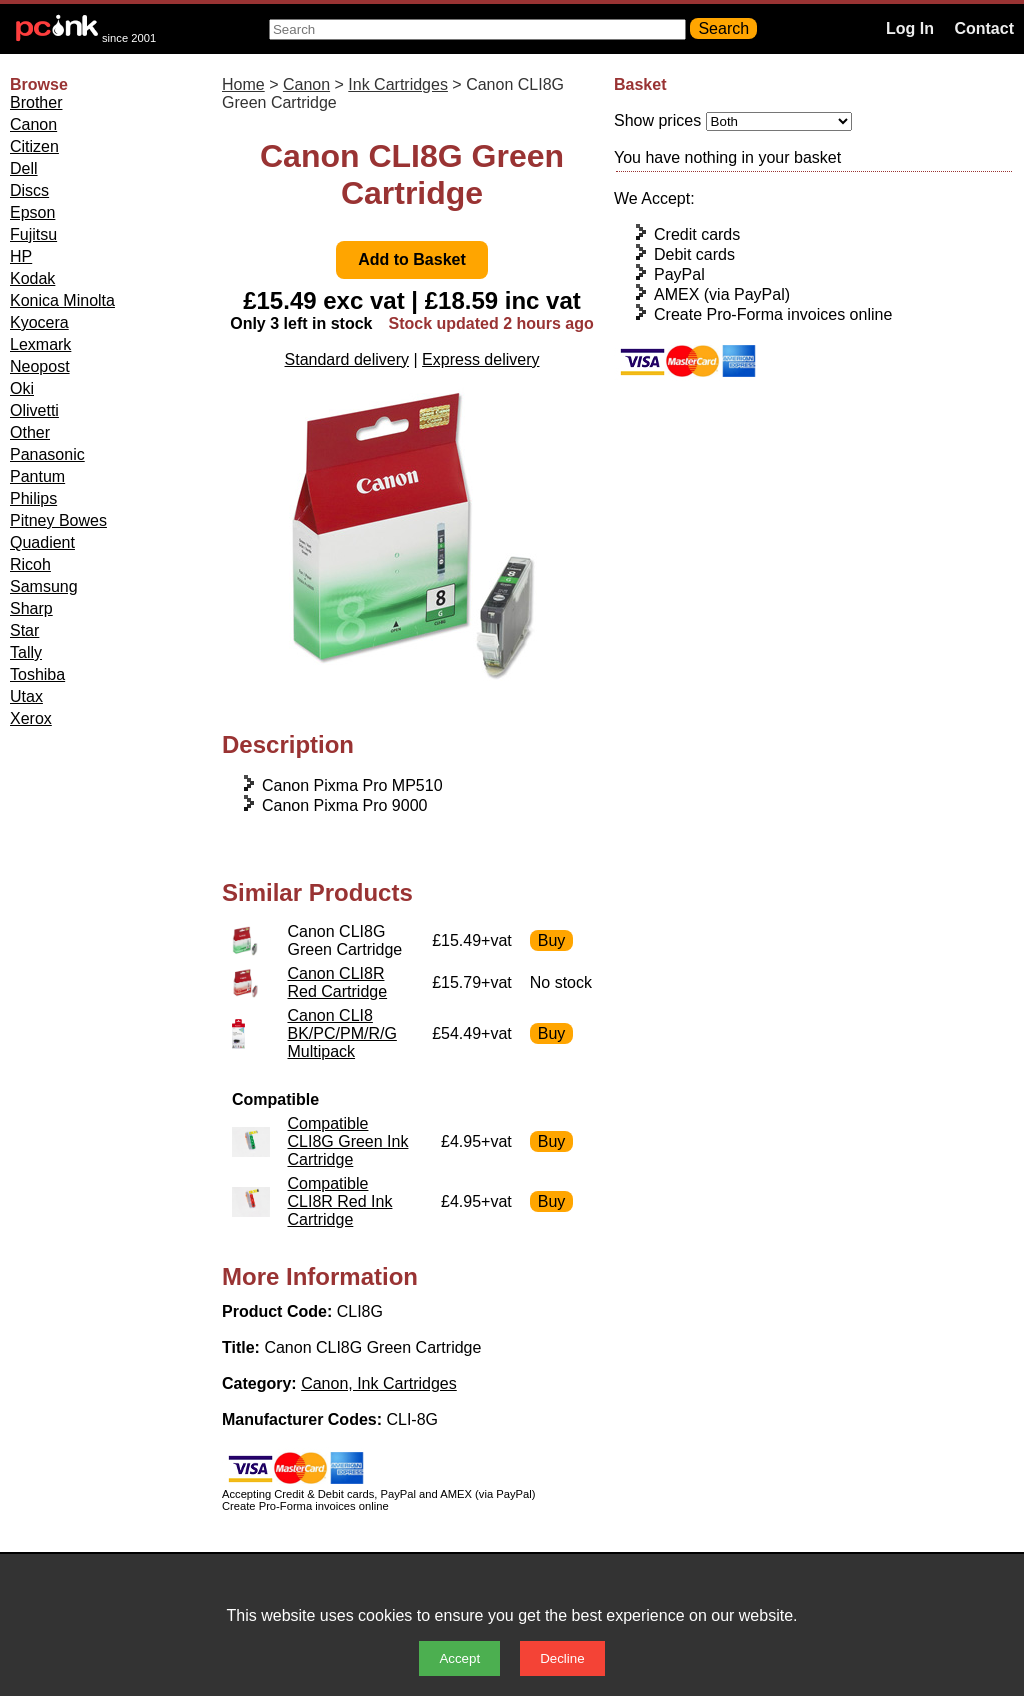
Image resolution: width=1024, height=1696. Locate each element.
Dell (24, 168)
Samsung (44, 586)
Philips (33, 498)
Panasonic (47, 454)
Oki (22, 388)
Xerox (31, 718)
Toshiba (37, 674)
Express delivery (480, 359)
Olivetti (34, 410)
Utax (26, 696)
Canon (33, 124)
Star (24, 630)
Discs (29, 190)
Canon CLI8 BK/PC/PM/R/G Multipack (342, 1033)
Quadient (42, 542)
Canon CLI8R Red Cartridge (338, 982)
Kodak (32, 278)
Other (30, 432)
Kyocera (39, 322)
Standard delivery (347, 359)
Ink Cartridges (398, 84)
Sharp (31, 608)
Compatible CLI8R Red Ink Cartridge (340, 1201)
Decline (562, 1658)
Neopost (40, 366)
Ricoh (30, 564)
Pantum (37, 476)
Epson (32, 212)
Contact (984, 28)
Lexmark (40, 344)
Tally (26, 652)
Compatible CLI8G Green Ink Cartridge (348, 1141)
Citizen (34, 146)
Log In (910, 28)
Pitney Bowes (58, 520)
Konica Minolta (62, 300)
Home (243, 84)
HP (21, 256)
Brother (36, 102)
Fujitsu (33, 234)
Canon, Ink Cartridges (379, 1383)
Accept (459, 1658)
